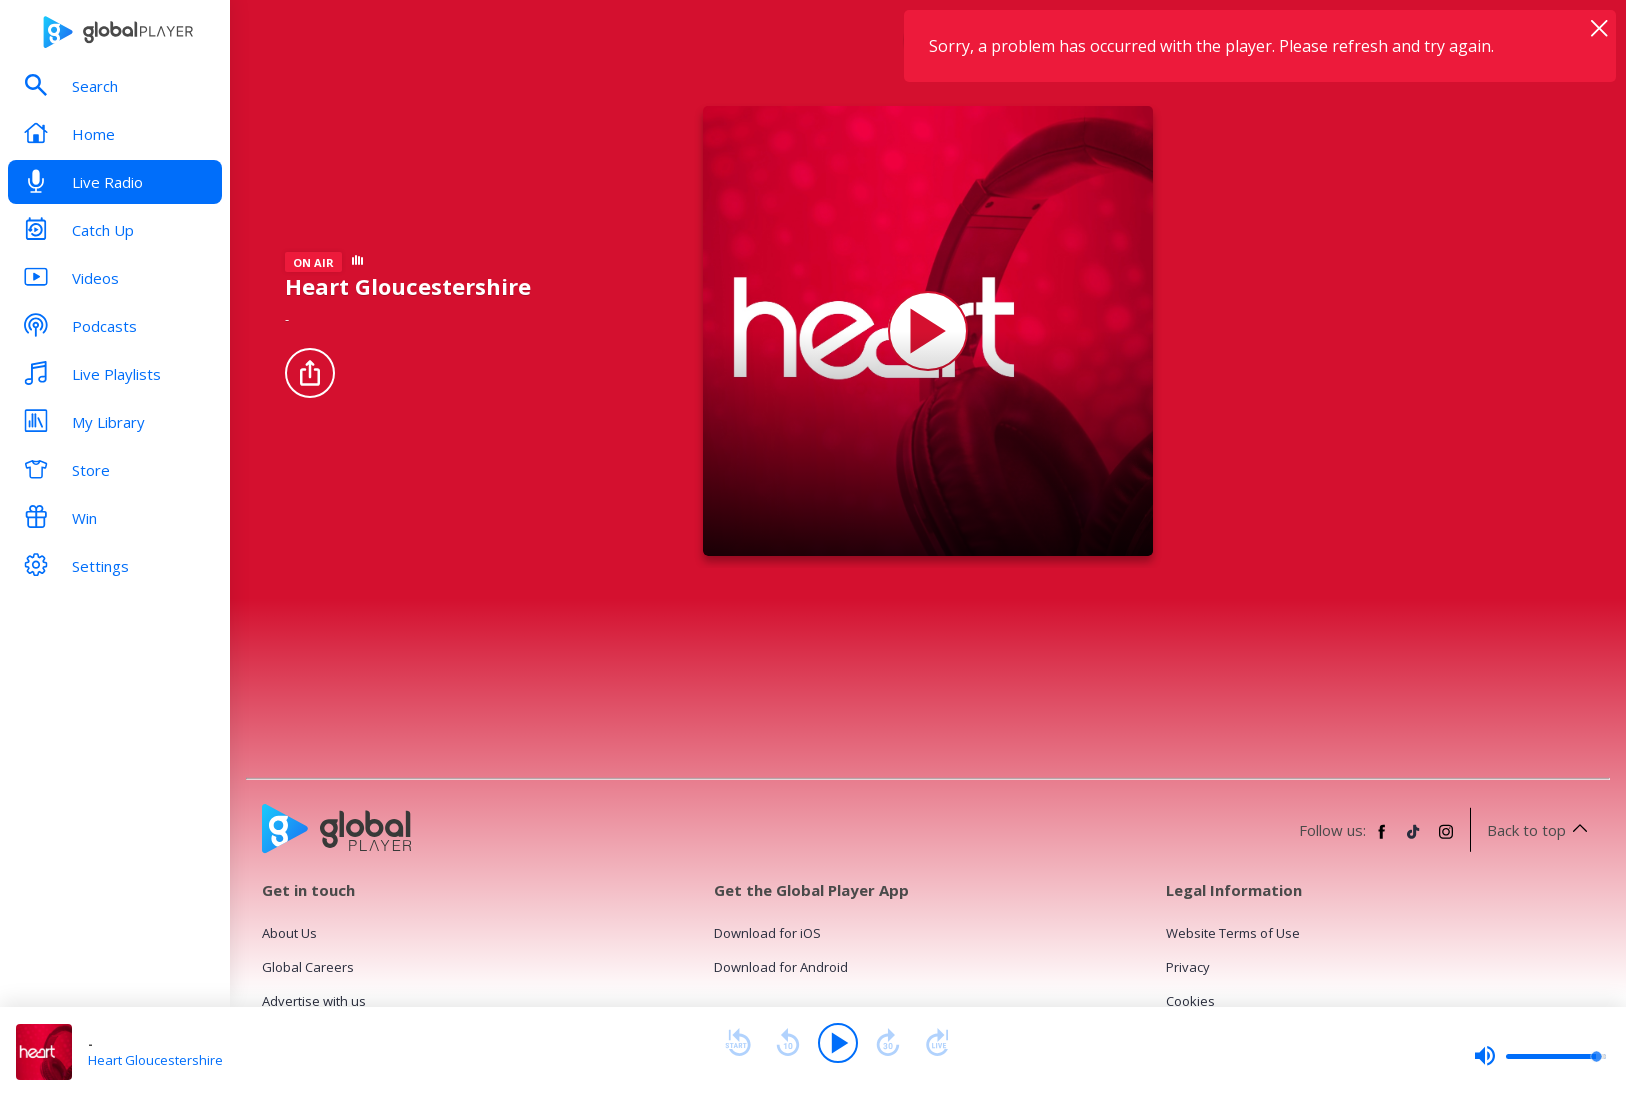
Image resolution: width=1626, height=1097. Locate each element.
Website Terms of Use (1233, 933)
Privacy (1188, 967)
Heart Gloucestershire (155, 1060)
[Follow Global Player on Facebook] (1382, 840)
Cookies (1190, 1001)
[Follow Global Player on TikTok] (1414, 840)
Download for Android (781, 967)
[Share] (310, 373)
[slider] (1540, 1056)
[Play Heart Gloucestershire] (928, 331)
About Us (289, 933)
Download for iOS (767, 933)
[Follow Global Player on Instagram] (1446, 840)
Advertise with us (314, 1001)
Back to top (1540, 830)
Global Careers (308, 967)
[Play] (838, 1043)
